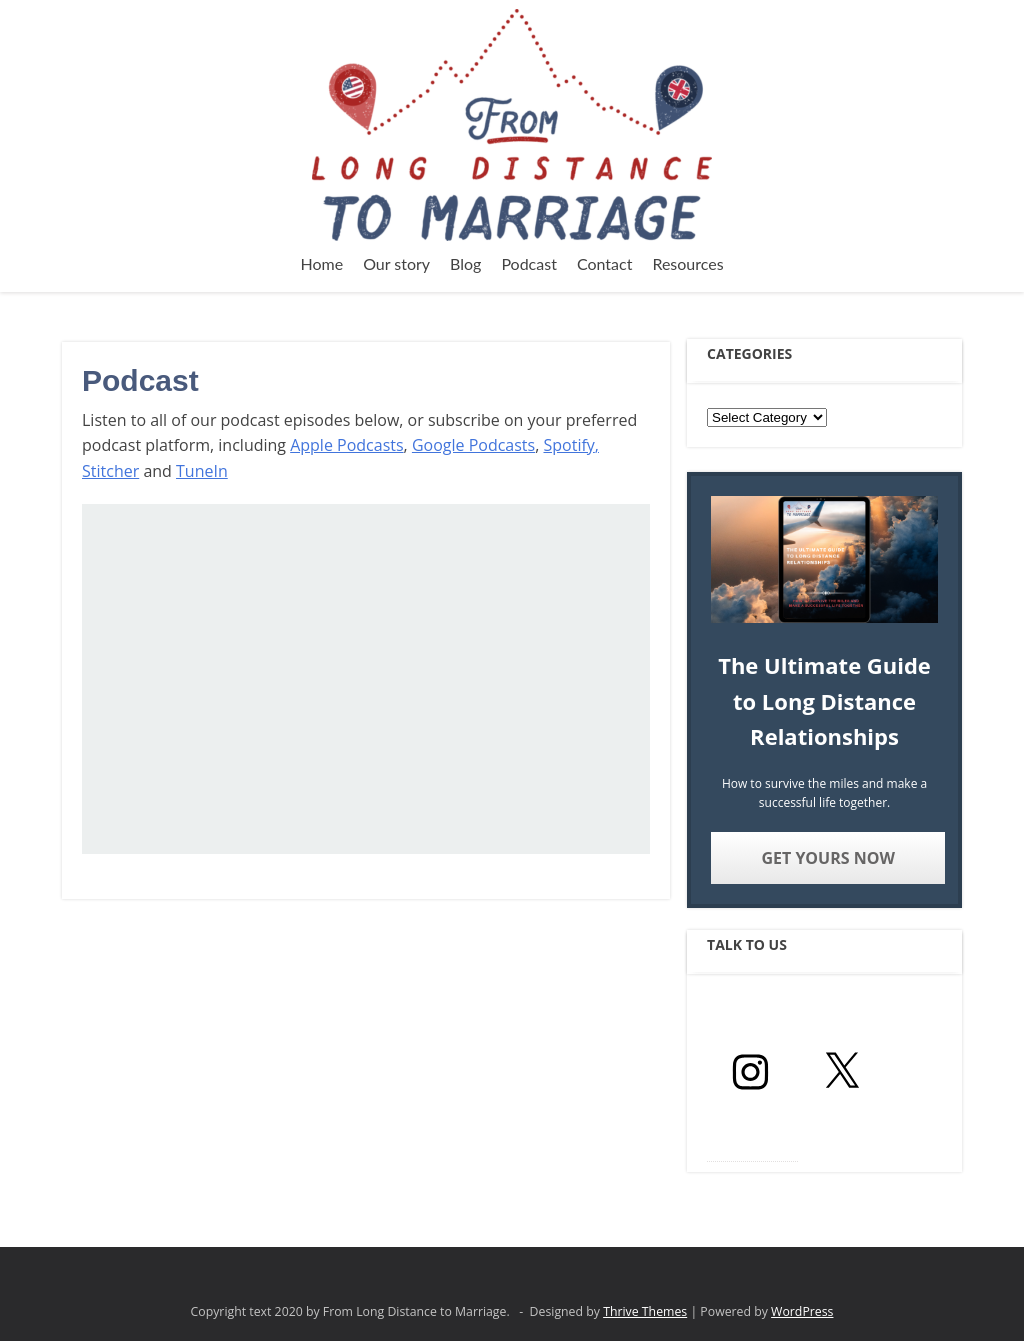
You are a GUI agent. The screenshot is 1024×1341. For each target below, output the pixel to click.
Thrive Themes (645, 1311)
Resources (687, 263)
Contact (604, 263)
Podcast (528, 263)
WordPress (802, 1311)
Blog (465, 263)
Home (321, 263)
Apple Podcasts (346, 445)
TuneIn (202, 471)
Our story (396, 263)
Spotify (568, 445)
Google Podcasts (473, 445)
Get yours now (828, 858)
